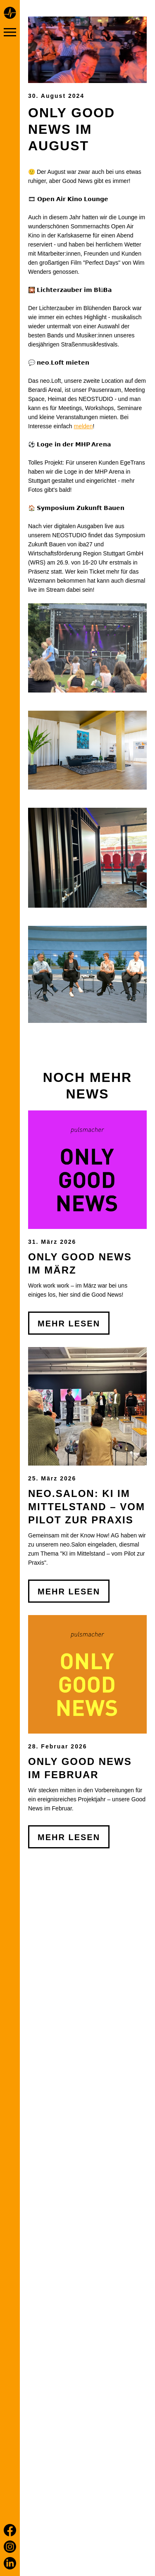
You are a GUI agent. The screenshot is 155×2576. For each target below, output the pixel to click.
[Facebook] (10, 2530)
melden (83, 426)
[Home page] (10, 14)
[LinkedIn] (10, 2563)
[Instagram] (10, 2546)
